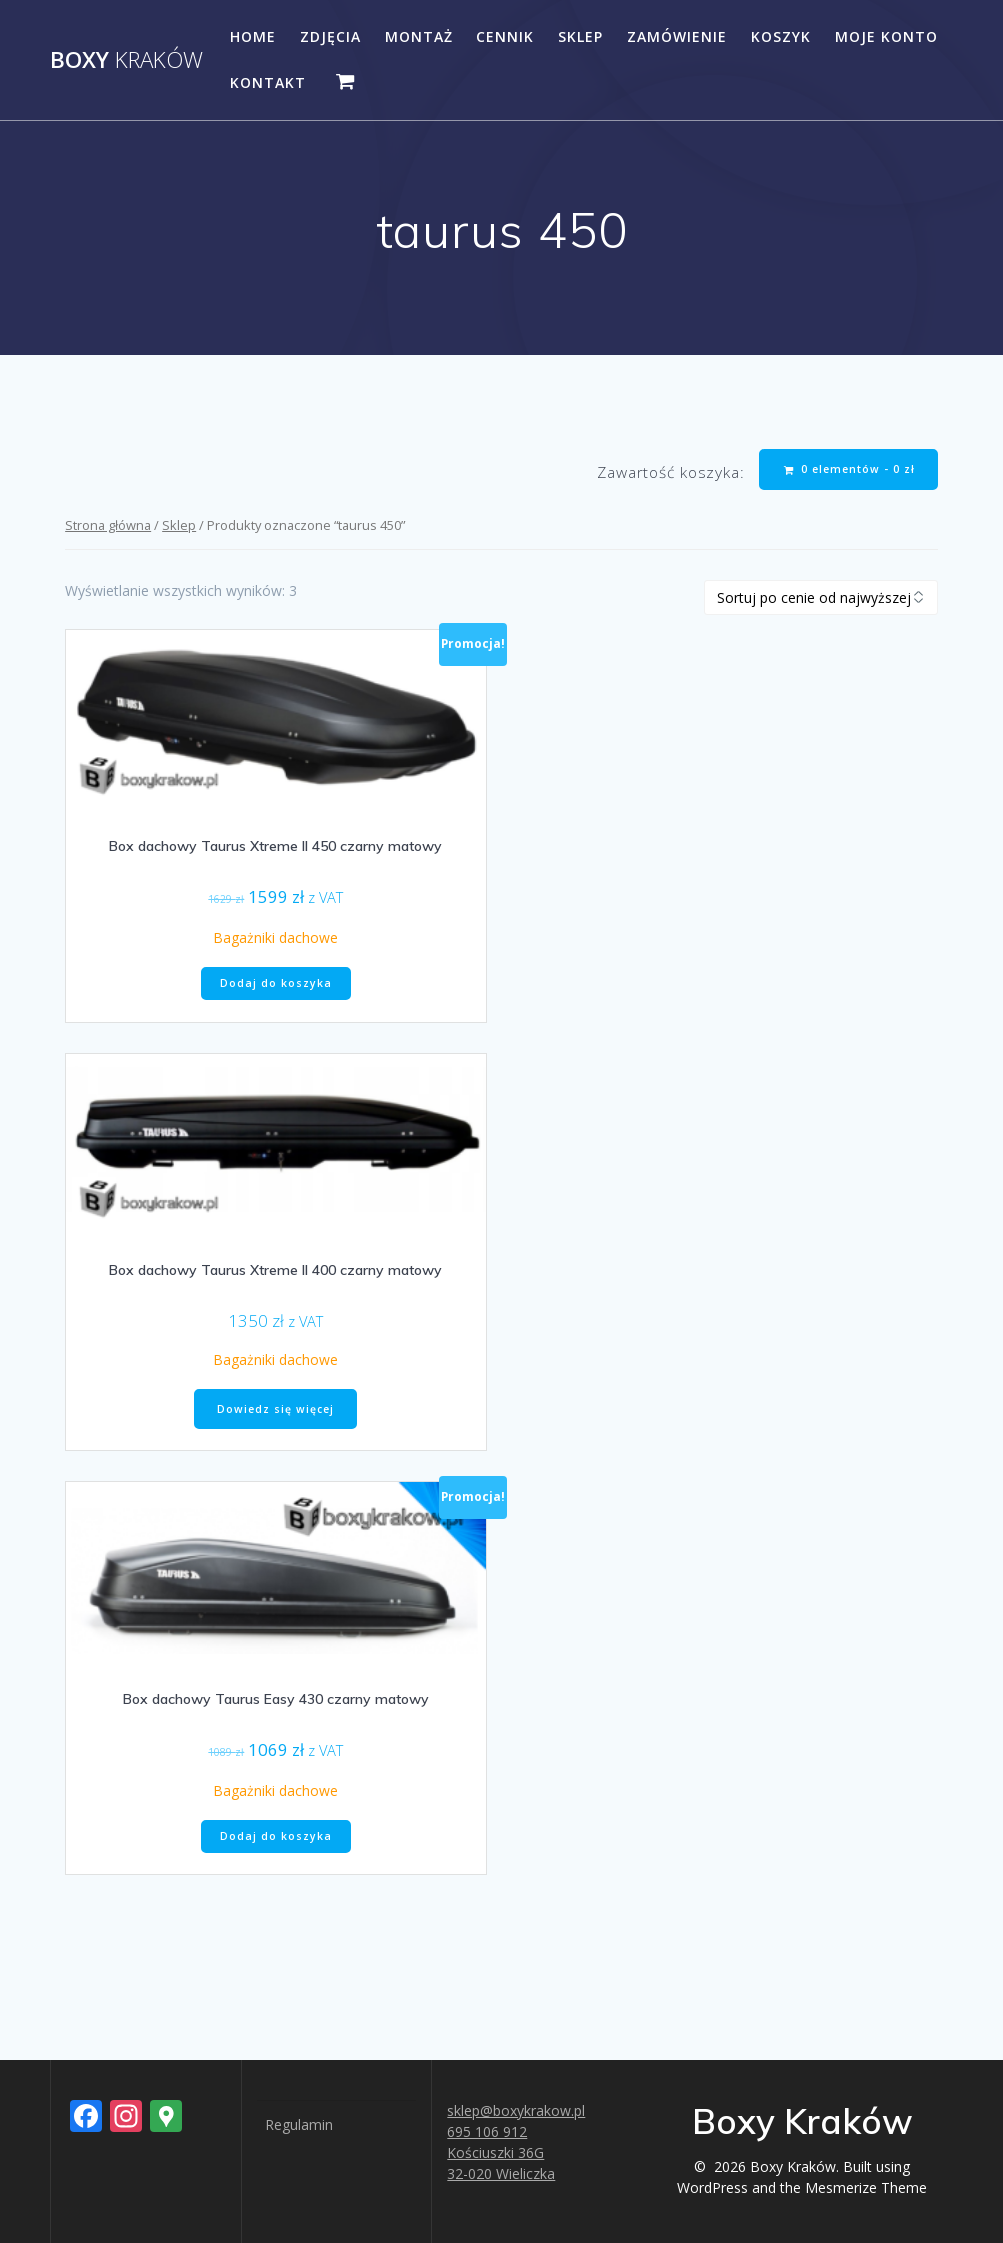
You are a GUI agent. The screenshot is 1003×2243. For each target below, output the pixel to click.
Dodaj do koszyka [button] (276, 983)
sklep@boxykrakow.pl (516, 2110)
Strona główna (108, 525)
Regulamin (299, 2124)
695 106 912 (487, 2131)
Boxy (126, 60)
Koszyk (781, 36)
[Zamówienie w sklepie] (821, 597)
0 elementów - (849, 469)
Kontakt (268, 82)
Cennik (505, 36)
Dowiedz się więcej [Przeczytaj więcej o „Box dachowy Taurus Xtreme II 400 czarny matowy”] (275, 1409)
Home (253, 36)
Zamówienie (677, 36)
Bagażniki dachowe (275, 937)
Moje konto (886, 36)
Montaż (419, 36)
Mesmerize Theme (866, 2187)
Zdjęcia (330, 36)
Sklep (580, 36)
